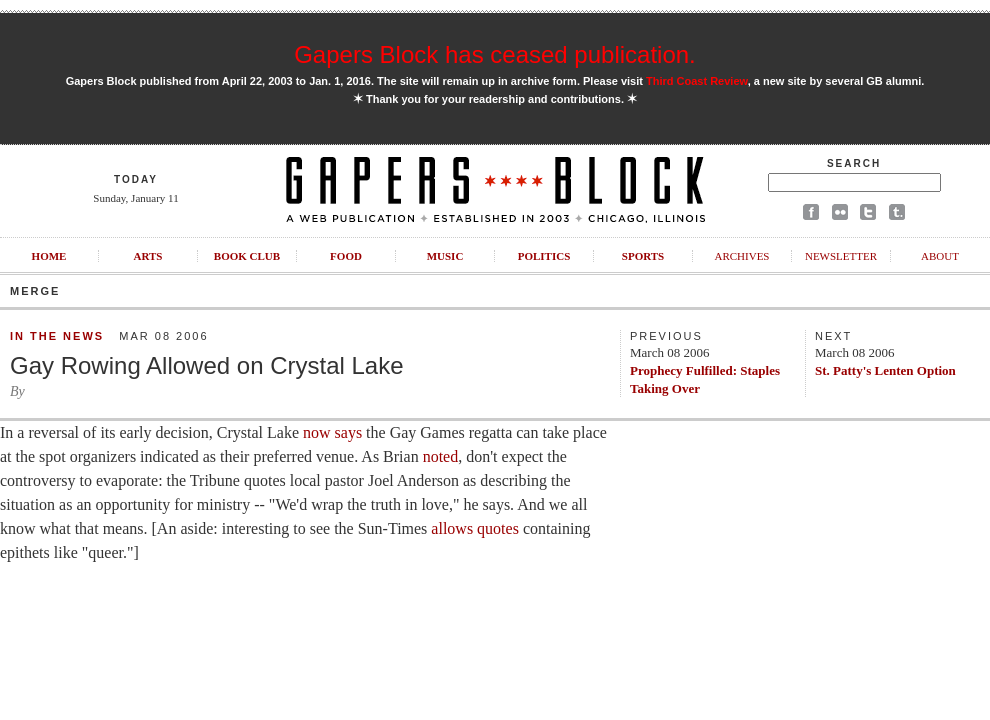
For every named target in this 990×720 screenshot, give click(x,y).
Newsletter (841, 256)
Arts (148, 256)
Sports (643, 256)
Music (445, 256)
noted (441, 456)
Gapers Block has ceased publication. (495, 54)
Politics (544, 256)
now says (332, 432)
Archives (741, 256)
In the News (57, 336)
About (940, 256)
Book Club (247, 256)
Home (49, 256)
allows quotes (475, 528)
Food (346, 256)
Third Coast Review (697, 81)
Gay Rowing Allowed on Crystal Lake (207, 365)
